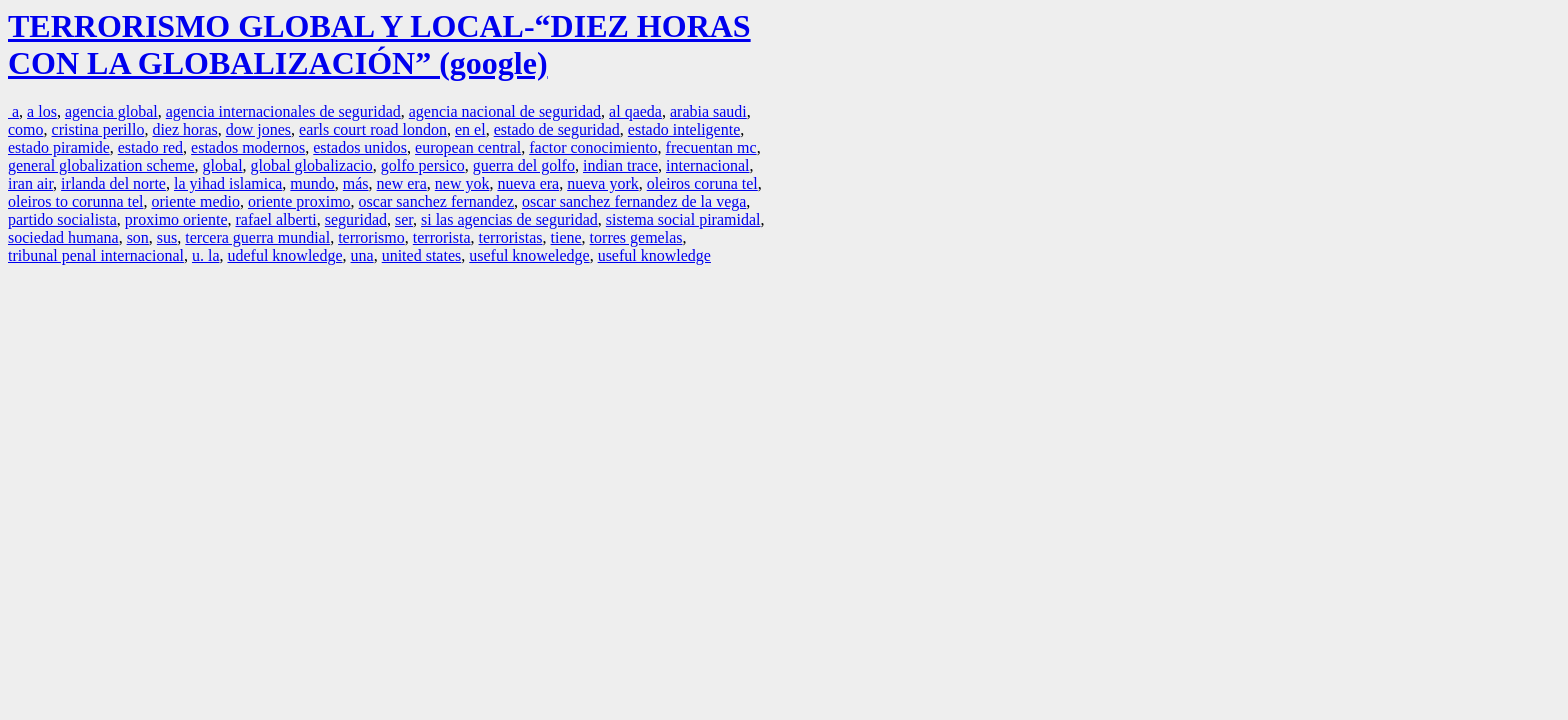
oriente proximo (299, 201)
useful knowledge (654, 255)
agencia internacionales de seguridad (283, 111)
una (362, 255)
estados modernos (248, 147)
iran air (30, 183)
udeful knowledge (284, 255)
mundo (312, 183)
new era (402, 183)
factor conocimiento (593, 147)
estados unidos (360, 147)
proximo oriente (176, 219)
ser (404, 219)
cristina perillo (98, 129)
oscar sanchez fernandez (436, 201)
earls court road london (373, 129)
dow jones (258, 129)
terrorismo (371, 237)
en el (470, 129)
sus (167, 237)
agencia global (111, 111)
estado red (150, 147)
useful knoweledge (529, 255)
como (26, 129)
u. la (206, 255)
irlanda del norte (113, 183)
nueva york (603, 183)
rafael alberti (276, 219)
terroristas (511, 237)
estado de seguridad (557, 129)
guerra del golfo (524, 165)
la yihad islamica (228, 183)
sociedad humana (63, 237)
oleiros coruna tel (702, 183)
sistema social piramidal (683, 219)
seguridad (356, 219)
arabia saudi (708, 111)
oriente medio (196, 201)
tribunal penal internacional (96, 255)
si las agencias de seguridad (509, 219)
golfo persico (423, 165)
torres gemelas (636, 237)
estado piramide (59, 147)
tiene (566, 237)
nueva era (528, 183)
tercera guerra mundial (257, 237)
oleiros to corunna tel (76, 201)
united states (422, 255)
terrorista (442, 237)
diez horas (184, 129)
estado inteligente (684, 129)
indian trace (620, 165)
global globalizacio (312, 165)
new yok (462, 183)
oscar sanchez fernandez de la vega (634, 201)
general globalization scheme (101, 165)
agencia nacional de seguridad (505, 111)
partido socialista (62, 219)
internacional (708, 165)
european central (468, 147)
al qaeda (635, 111)
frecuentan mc (711, 147)
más (356, 183)
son (138, 237)
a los (42, 111)
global (223, 165)
